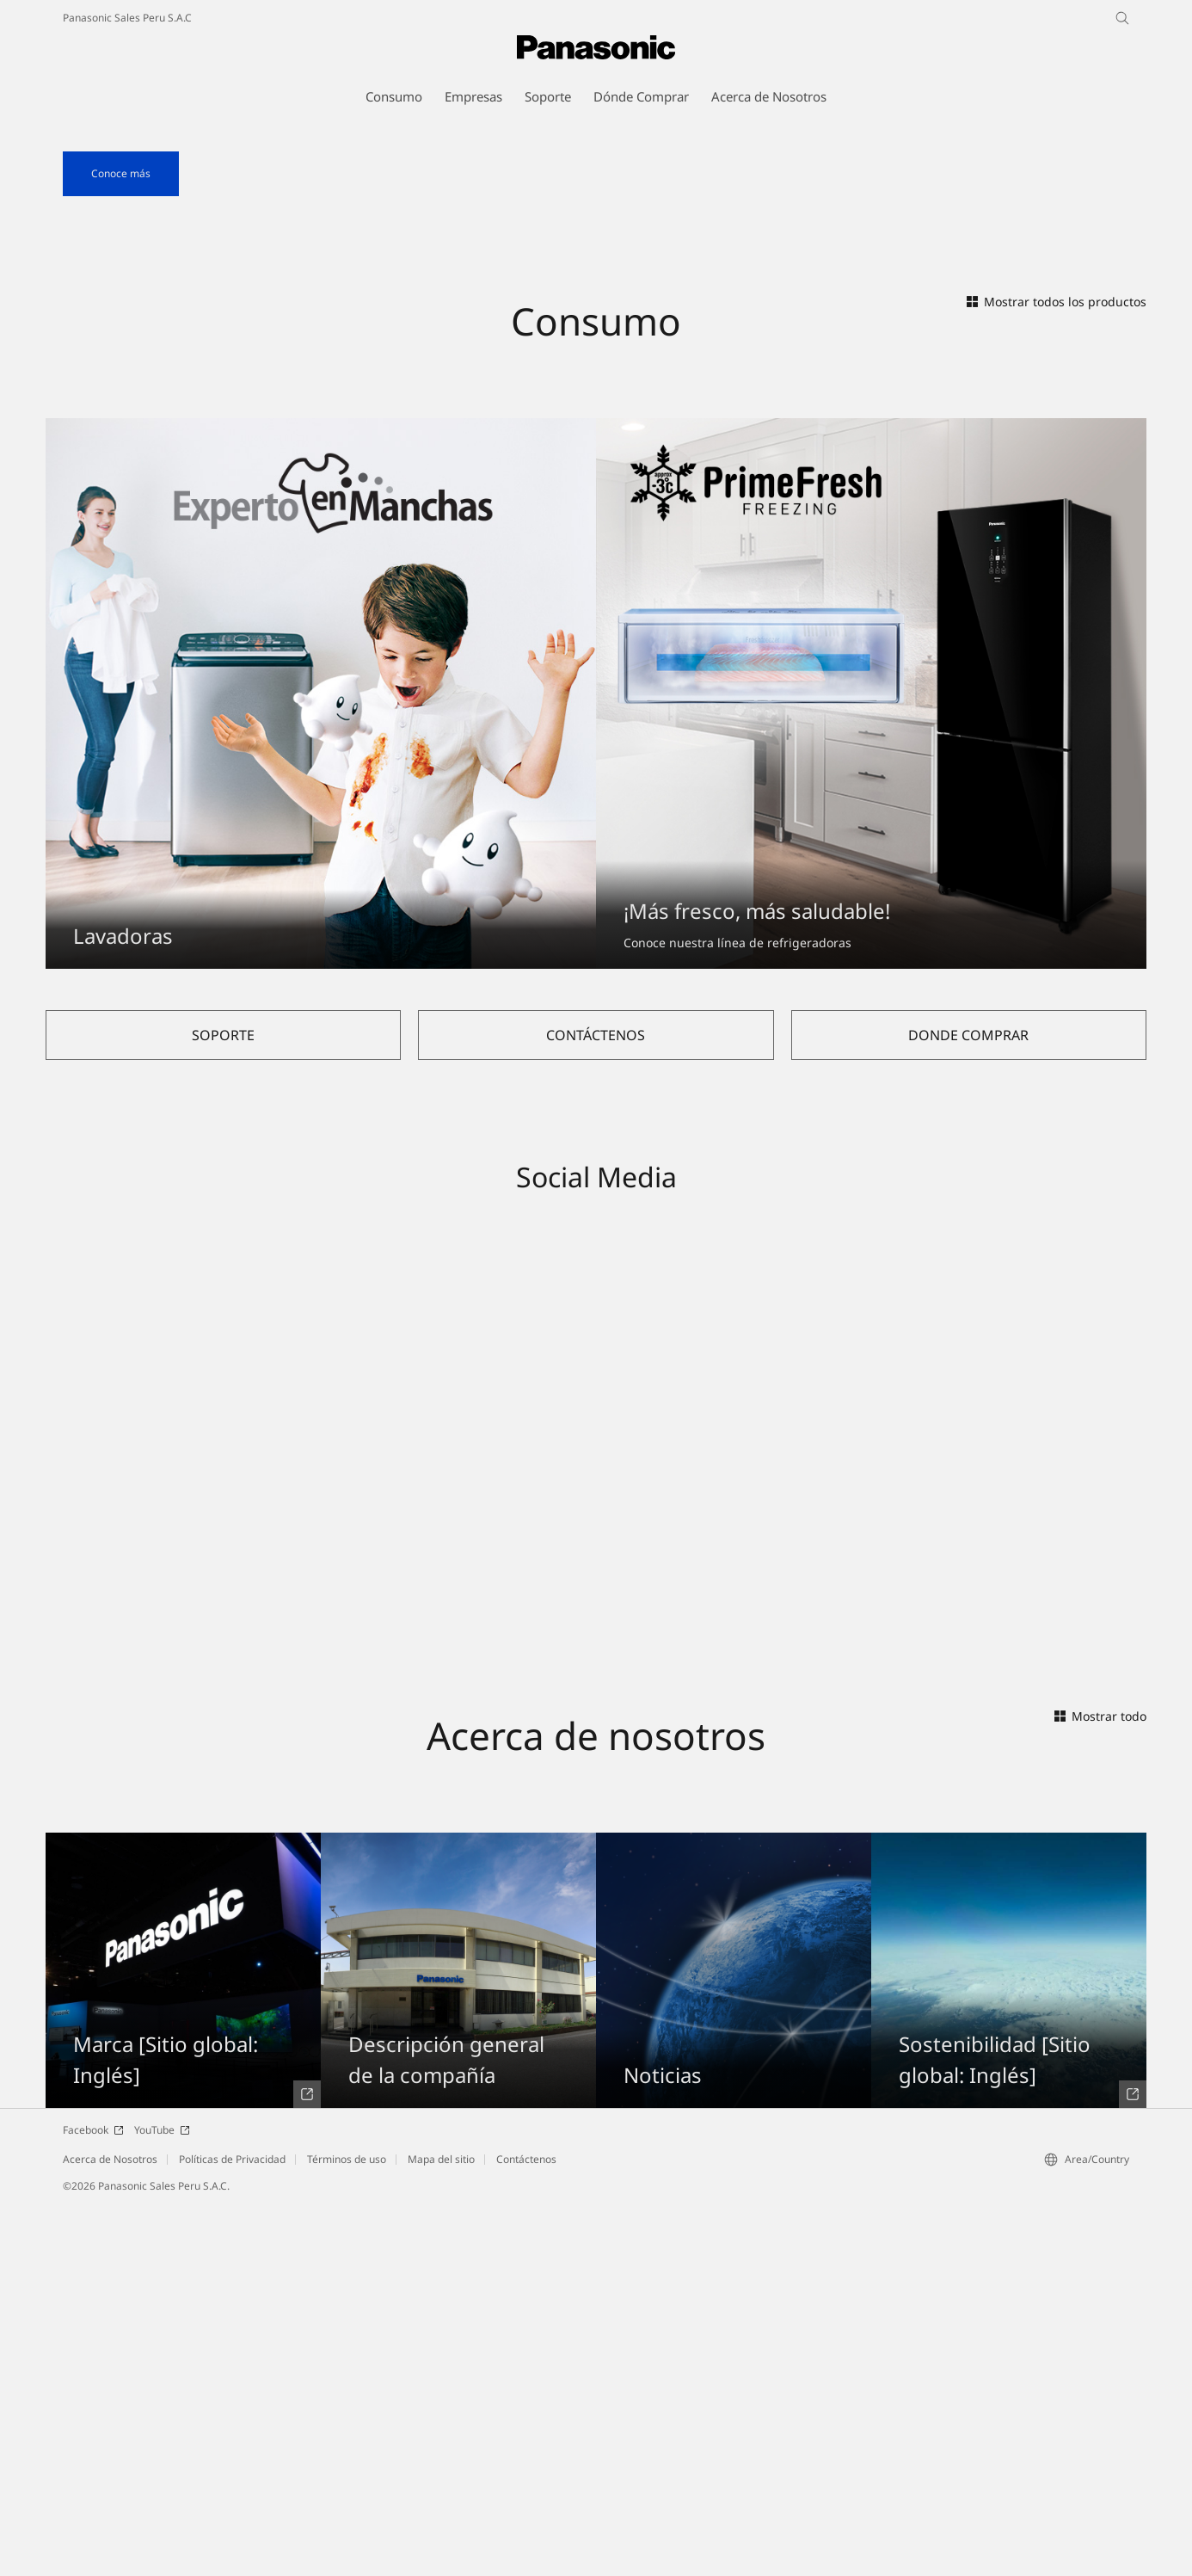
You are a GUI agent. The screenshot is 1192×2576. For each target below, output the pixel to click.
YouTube (162, 2500)
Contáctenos (526, 2530)
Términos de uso (346, 2530)
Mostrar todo (1100, 2087)
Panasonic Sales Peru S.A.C (127, 17)
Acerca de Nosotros (110, 2530)
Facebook (93, 2500)
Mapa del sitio (441, 2530)
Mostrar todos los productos (1056, 672)
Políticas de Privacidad (232, 2530)
